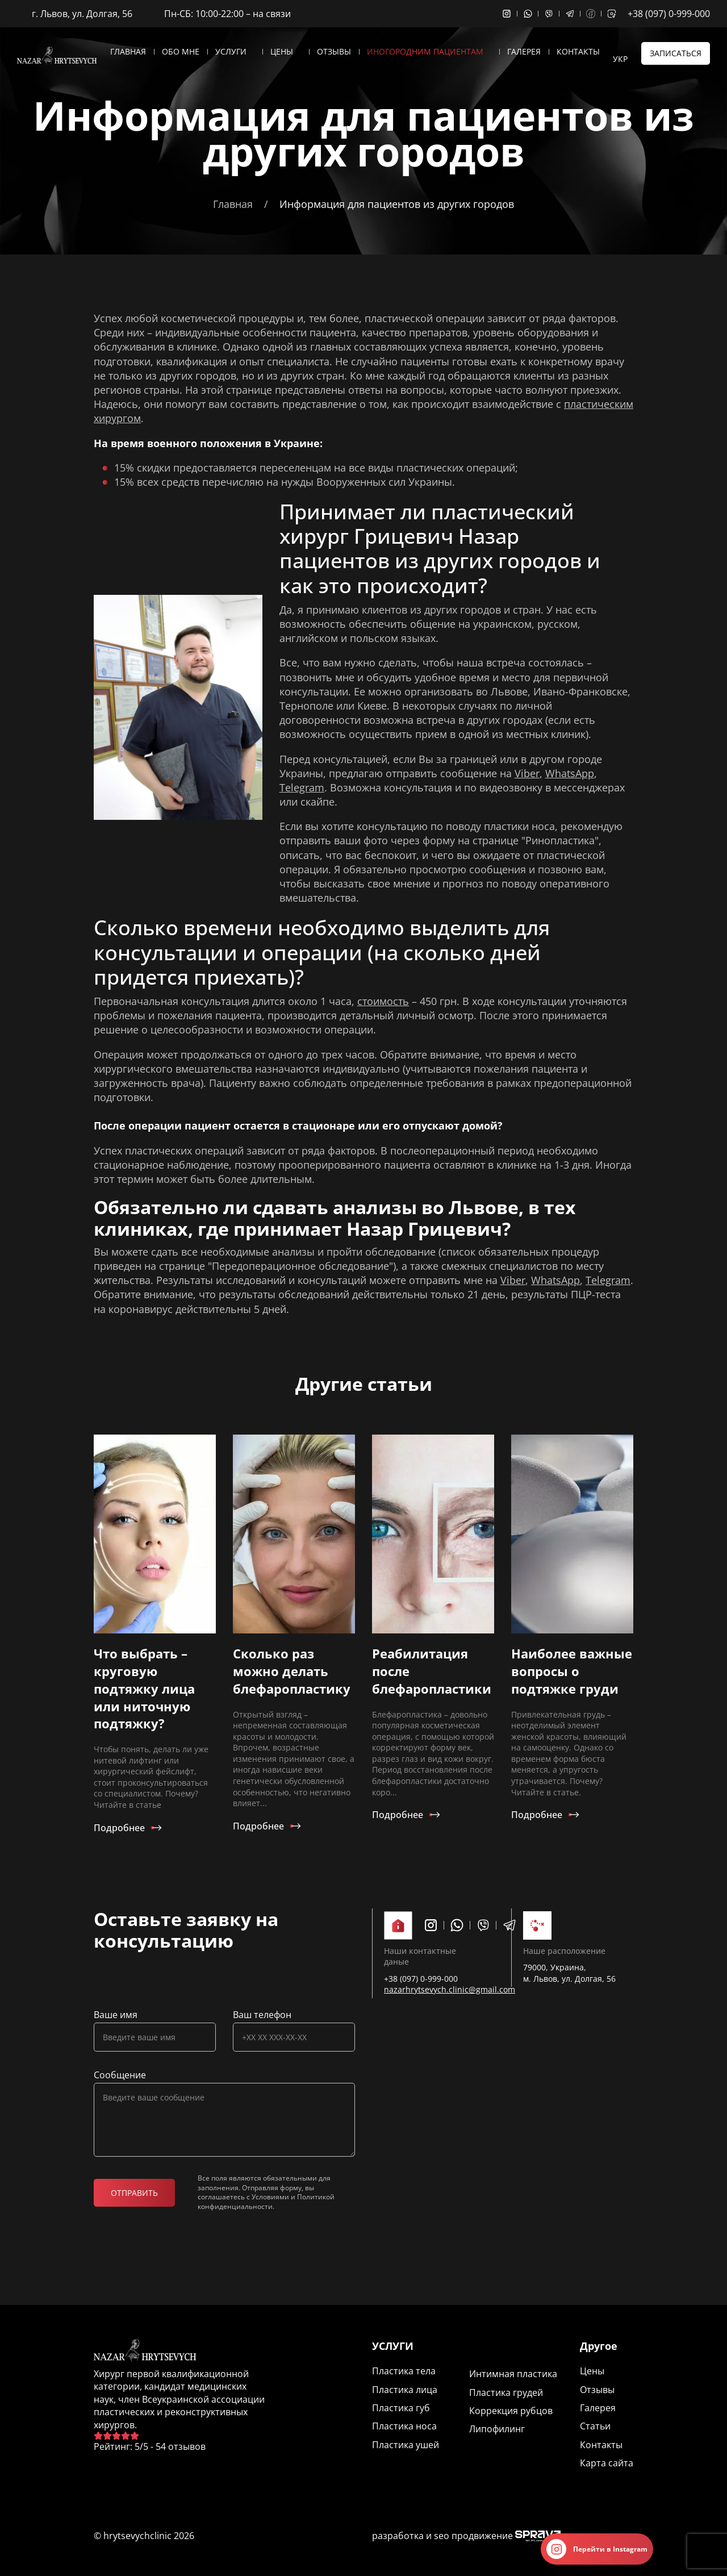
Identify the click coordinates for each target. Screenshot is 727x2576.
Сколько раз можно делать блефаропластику (291, 1671)
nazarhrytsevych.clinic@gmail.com (449, 1989)
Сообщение (120, 2075)
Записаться (675, 53)
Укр (620, 58)
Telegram (301, 787)
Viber (527, 773)
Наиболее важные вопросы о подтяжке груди (571, 1671)
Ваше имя (115, 2014)
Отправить (134, 2192)
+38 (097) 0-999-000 (669, 13)
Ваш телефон (262, 2014)
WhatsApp (569, 773)
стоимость (383, 1001)
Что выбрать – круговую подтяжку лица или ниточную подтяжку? (144, 1688)
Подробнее (119, 1827)
